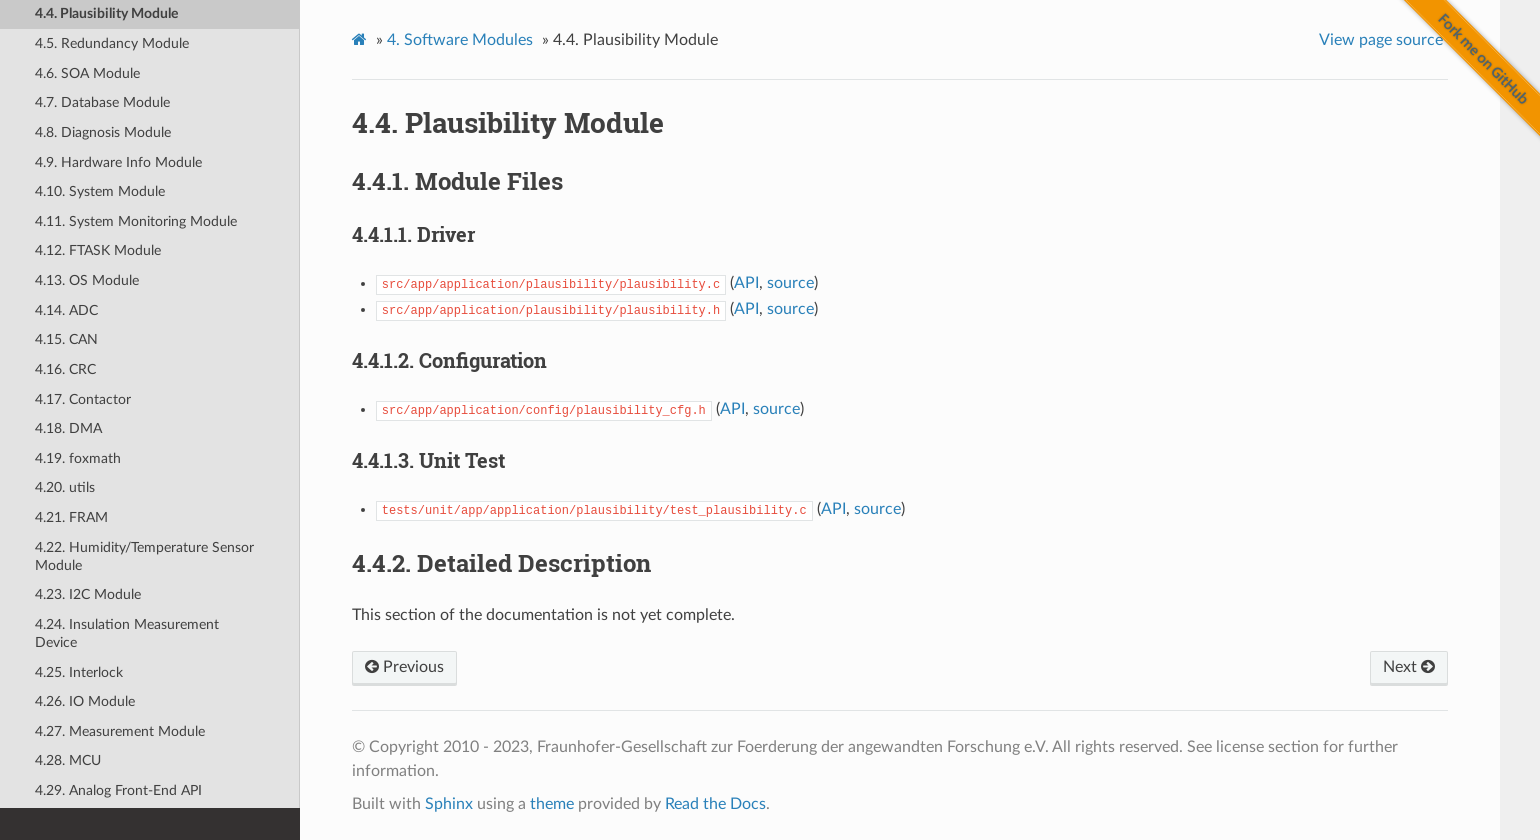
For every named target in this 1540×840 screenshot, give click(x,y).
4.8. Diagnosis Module (103, 132)
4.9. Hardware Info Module (118, 162)
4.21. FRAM (71, 517)
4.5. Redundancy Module (112, 43)
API (746, 283)
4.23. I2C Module (88, 594)
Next (1409, 667)
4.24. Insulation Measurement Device (127, 633)
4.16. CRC (65, 369)
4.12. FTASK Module (98, 250)
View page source (1381, 40)
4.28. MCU (68, 760)
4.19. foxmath (78, 458)
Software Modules (460, 40)
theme (552, 804)
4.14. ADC (66, 310)
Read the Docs (715, 804)
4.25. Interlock (79, 672)
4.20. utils (65, 487)
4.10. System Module (100, 191)
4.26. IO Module (85, 701)
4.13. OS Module (87, 280)
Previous (404, 667)
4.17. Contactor (83, 399)
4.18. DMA (68, 428)
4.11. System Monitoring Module (136, 221)
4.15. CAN (66, 339)
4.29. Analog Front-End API (118, 790)
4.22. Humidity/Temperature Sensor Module (144, 556)
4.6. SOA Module (87, 73)
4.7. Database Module (102, 102)
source (790, 283)
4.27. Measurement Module (120, 731)
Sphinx (449, 804)
